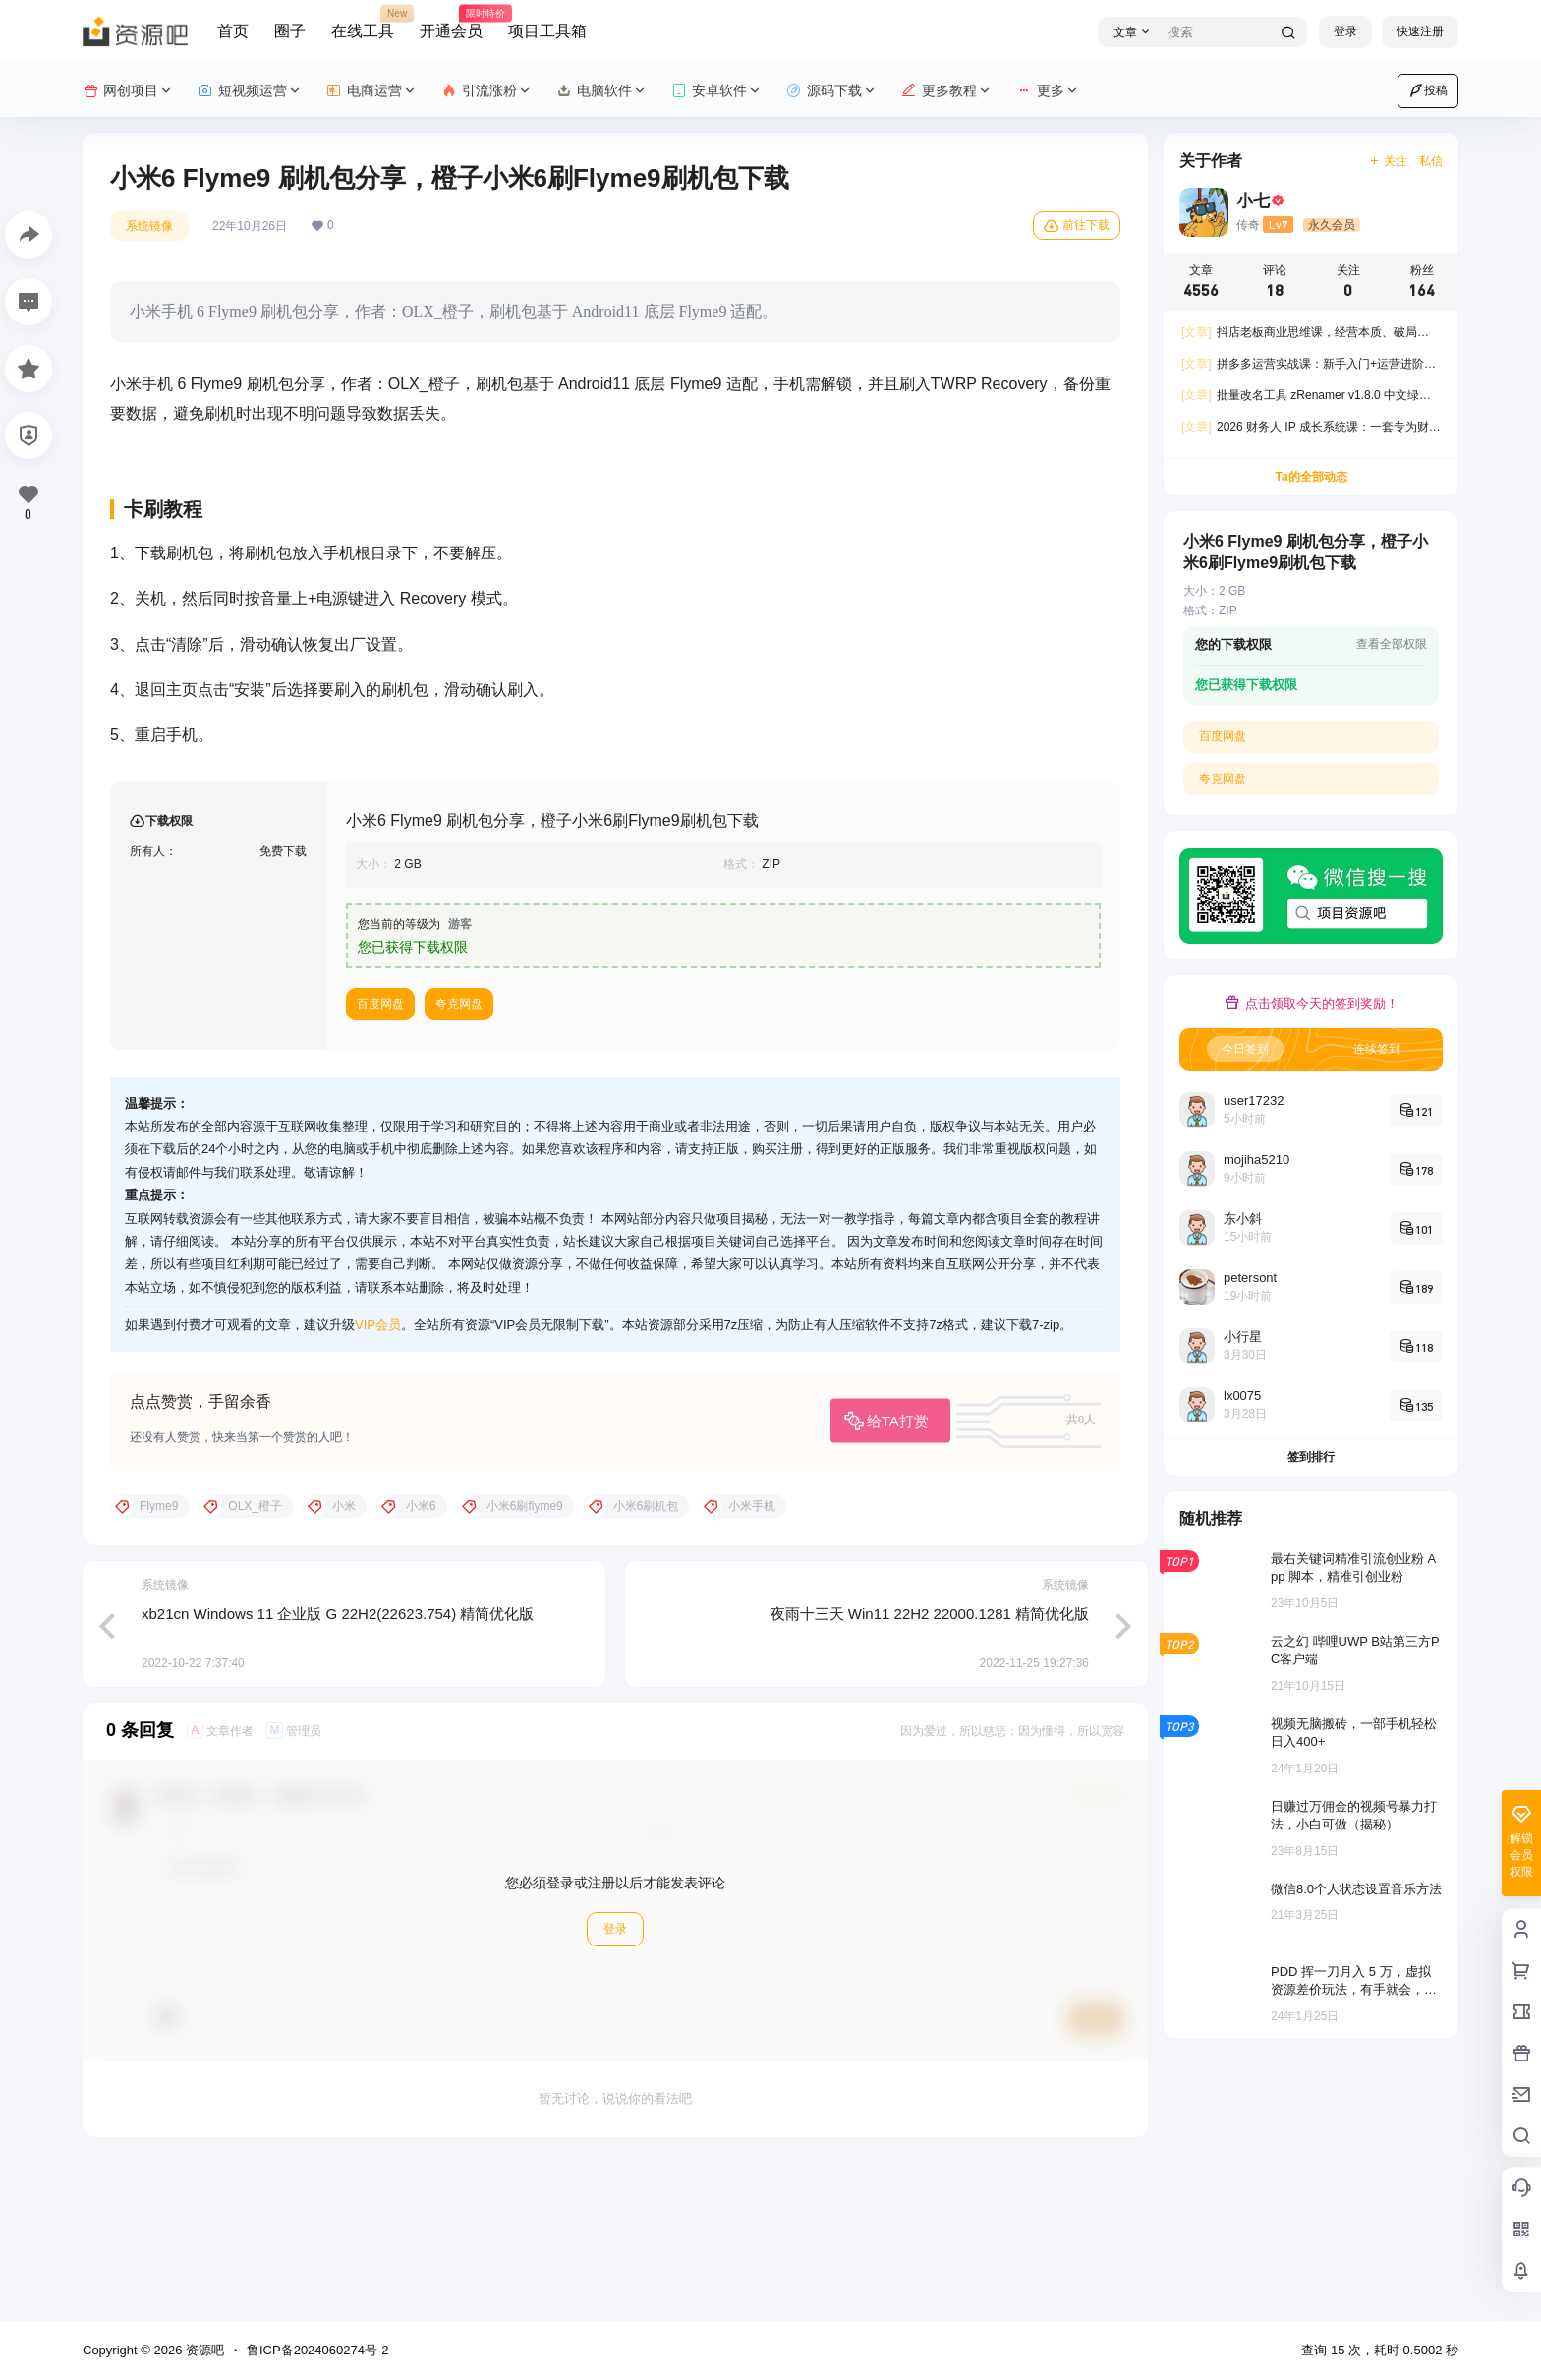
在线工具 (362, 22)
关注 (1388, 161)
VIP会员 (378, 1480)
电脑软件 (602, 91)
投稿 (1428, 90)
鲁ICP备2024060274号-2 (318, 2350)
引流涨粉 (487, 91)
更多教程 (947, 91)
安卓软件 (717, 91)
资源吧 (203, 2350)
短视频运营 (250, 91)
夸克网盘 (459, 1159)
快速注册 (1420, 31)
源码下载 (832, 91)
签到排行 (1311, 1457)
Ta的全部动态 (1310, 477)
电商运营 (372, 91)
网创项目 (128, 91)
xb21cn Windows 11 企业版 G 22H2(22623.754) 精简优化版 (338, 1768)
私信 (1431, 161)
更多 (1048, 91)
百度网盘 (380, 1159)
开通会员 (451, 22)
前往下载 (1077, 226)
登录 (1345, 31)
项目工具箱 (547, 31)
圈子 (290, 31)
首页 (233, 31)
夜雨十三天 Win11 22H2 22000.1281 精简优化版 (929, 1768)
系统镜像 (149, 226)
